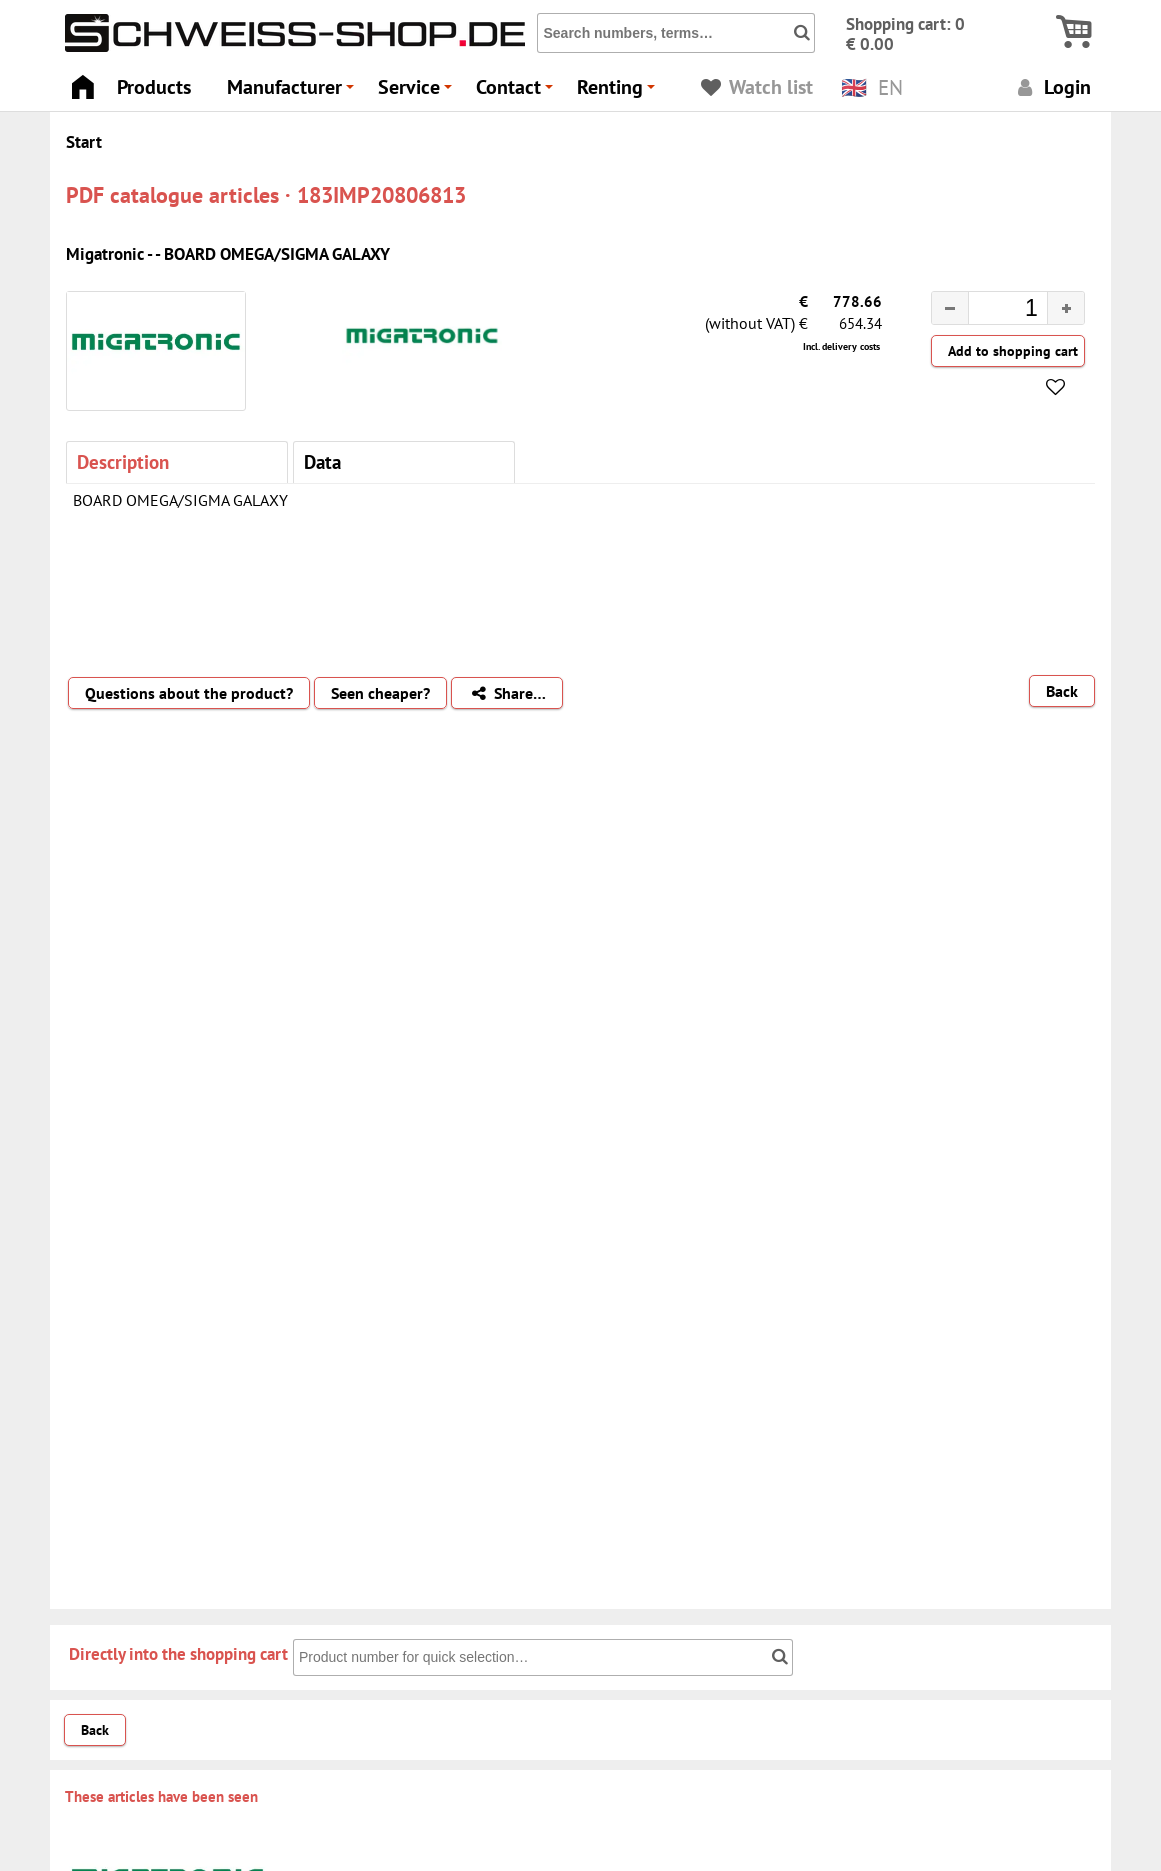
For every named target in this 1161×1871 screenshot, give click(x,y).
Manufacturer (293, 92)
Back (1062, 691)
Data (322, 461)
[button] (1065, 308)
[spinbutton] (992, 311)
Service (418, 92)
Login (1051, 86)
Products (154, 86)
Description (123, 461)
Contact (517, 92)
